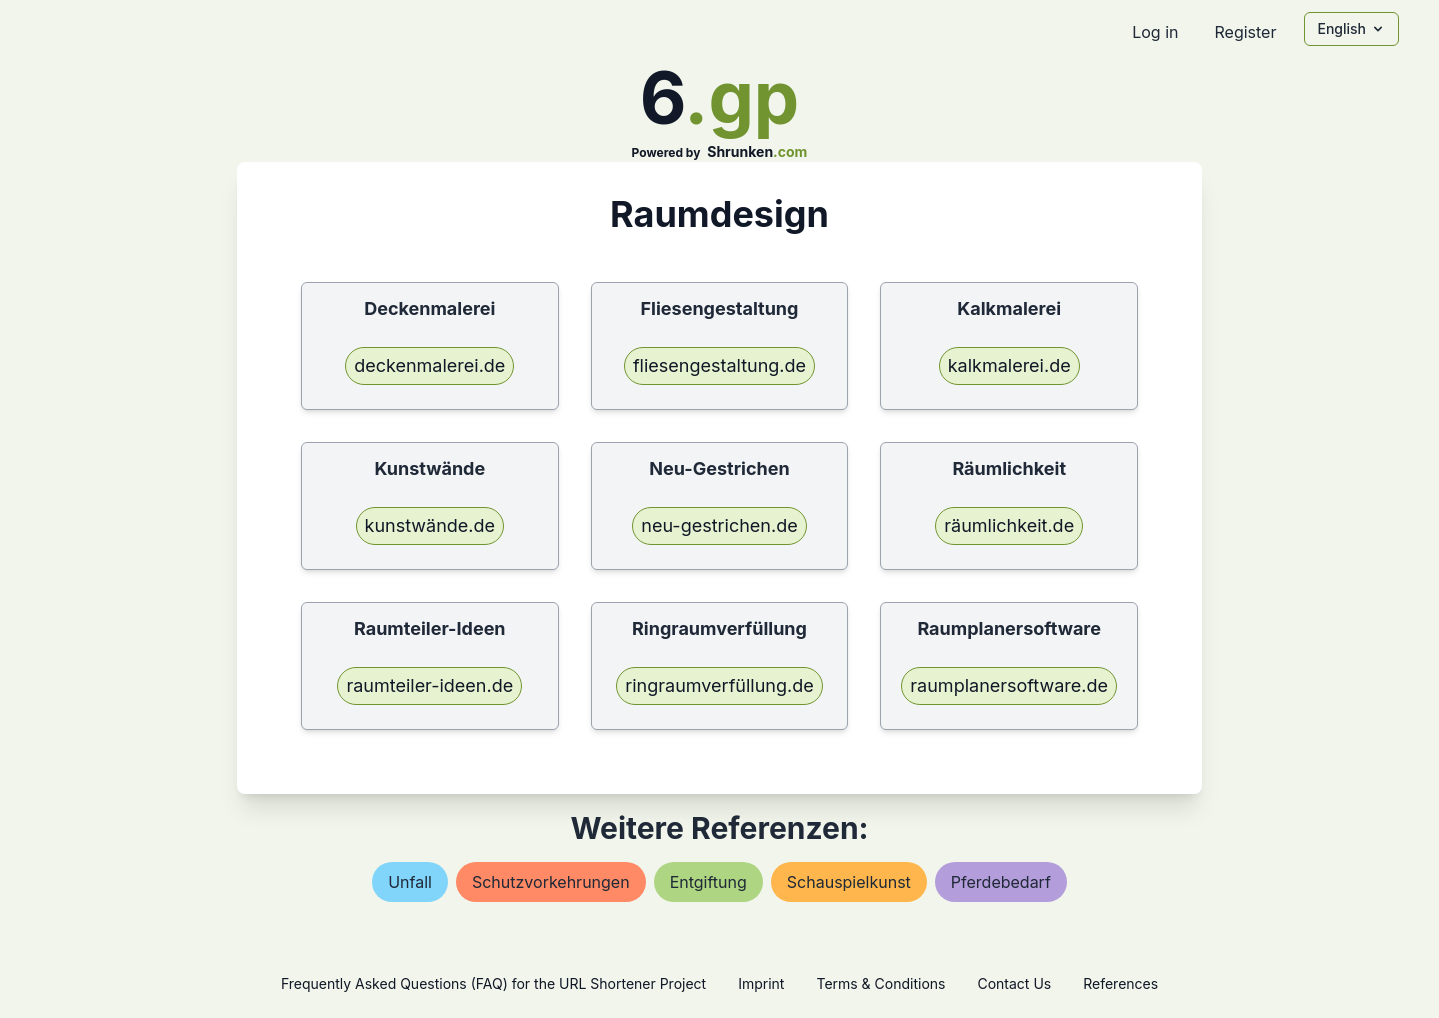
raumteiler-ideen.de (429, 685)
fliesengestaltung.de (719, 365)
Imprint (761, 983)
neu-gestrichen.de (719, 525)
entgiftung (708, 882)
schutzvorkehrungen (551, 882)
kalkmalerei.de (1009, 365)
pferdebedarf (1001, 882)
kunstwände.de (430, 525)
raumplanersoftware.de (1009, 685)
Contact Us (1014, 983)
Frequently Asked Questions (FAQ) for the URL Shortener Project (493, 983)
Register (1245, 32)
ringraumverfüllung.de (719, 685)
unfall (410, 882)
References (1120, 983)
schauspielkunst (849, 882)
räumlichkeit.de (1009, 525)
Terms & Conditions (880, 983)
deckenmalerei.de (429, 365)
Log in (1155, 32)
